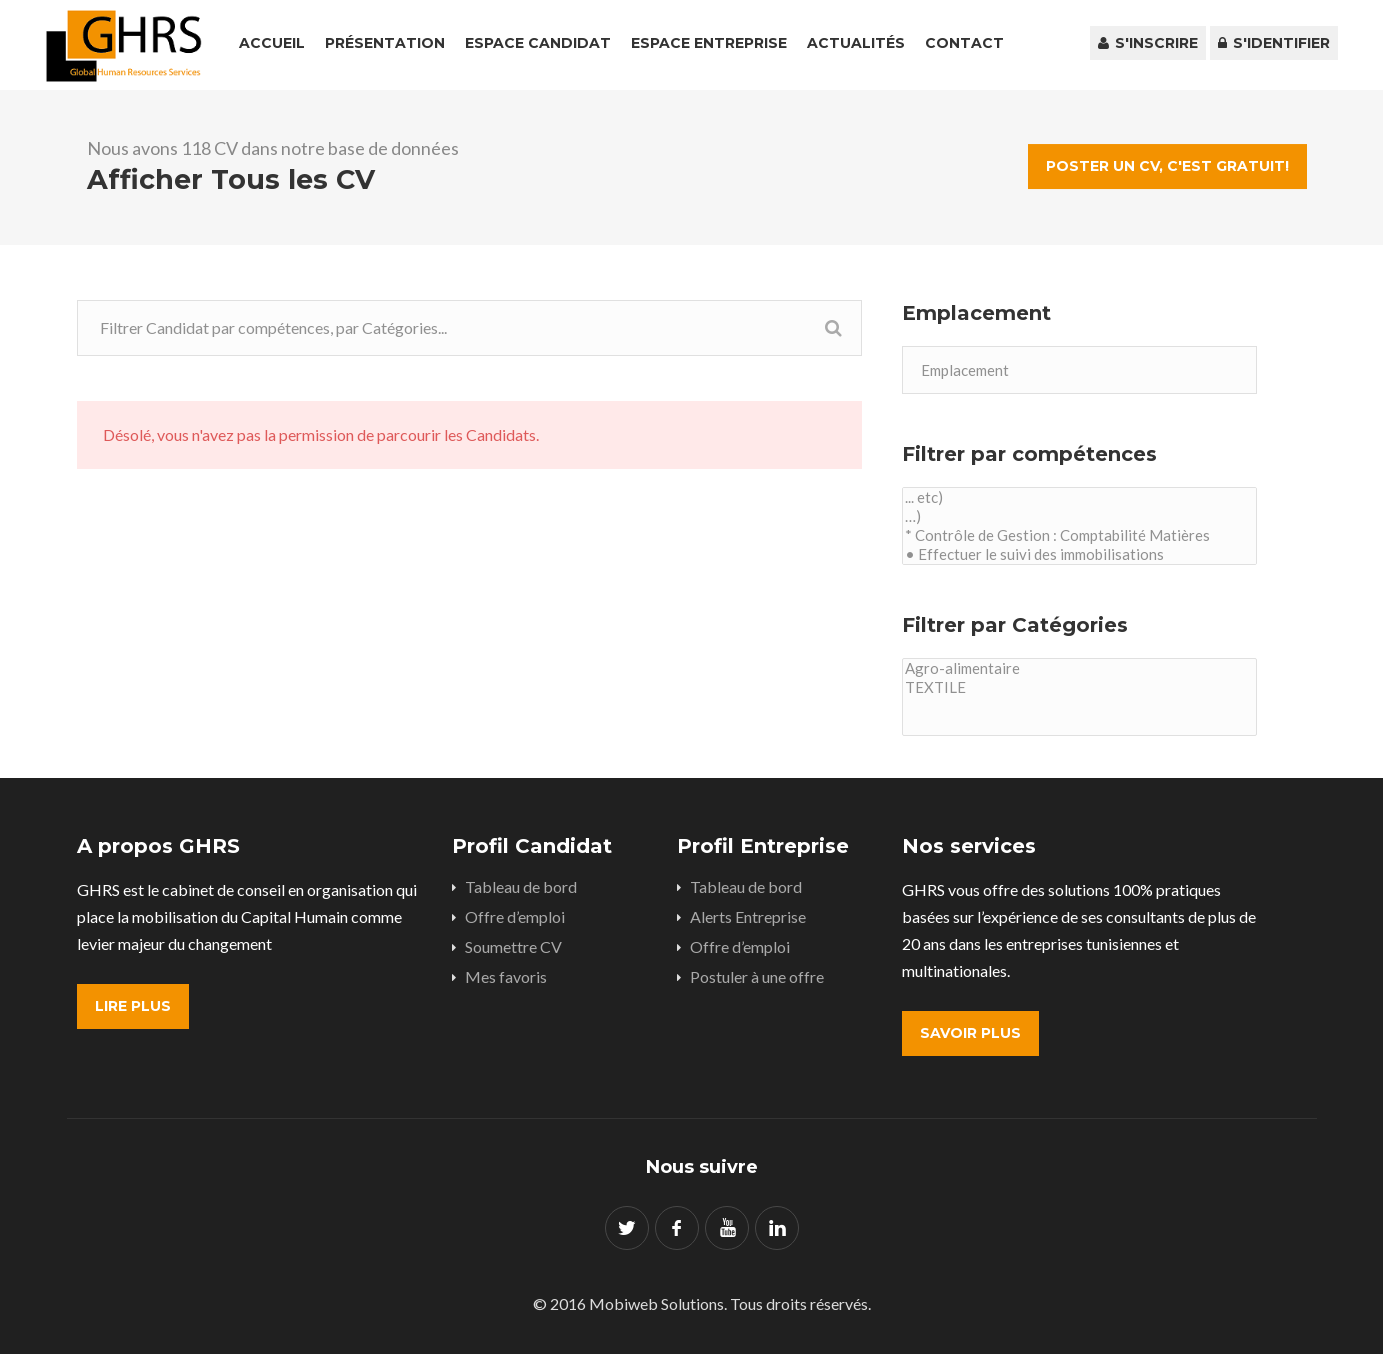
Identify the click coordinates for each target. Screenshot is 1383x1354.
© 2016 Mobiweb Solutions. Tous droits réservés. (702, 1303)
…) (1079, 516)
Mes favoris (506, 976)
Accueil (272, 43)
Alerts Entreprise (748, 916)
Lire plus (133, 1006)
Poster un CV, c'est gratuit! (1167, 166)
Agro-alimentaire (1079, 668)
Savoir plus (970, 1033)
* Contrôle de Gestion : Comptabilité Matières (1079, 535)
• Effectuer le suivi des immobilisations (1079, 554)
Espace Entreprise (709, 43)
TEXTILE (1079, 687)
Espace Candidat (538, 43)
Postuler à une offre (757, 976)
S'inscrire (1148, 43)
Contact (964, 43)
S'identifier (1274, 43)
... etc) (1079, 497)
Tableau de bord (521, 886)
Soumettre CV (513, 946)
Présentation (385, 43)
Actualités (856, 43)
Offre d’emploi (515, 916)
